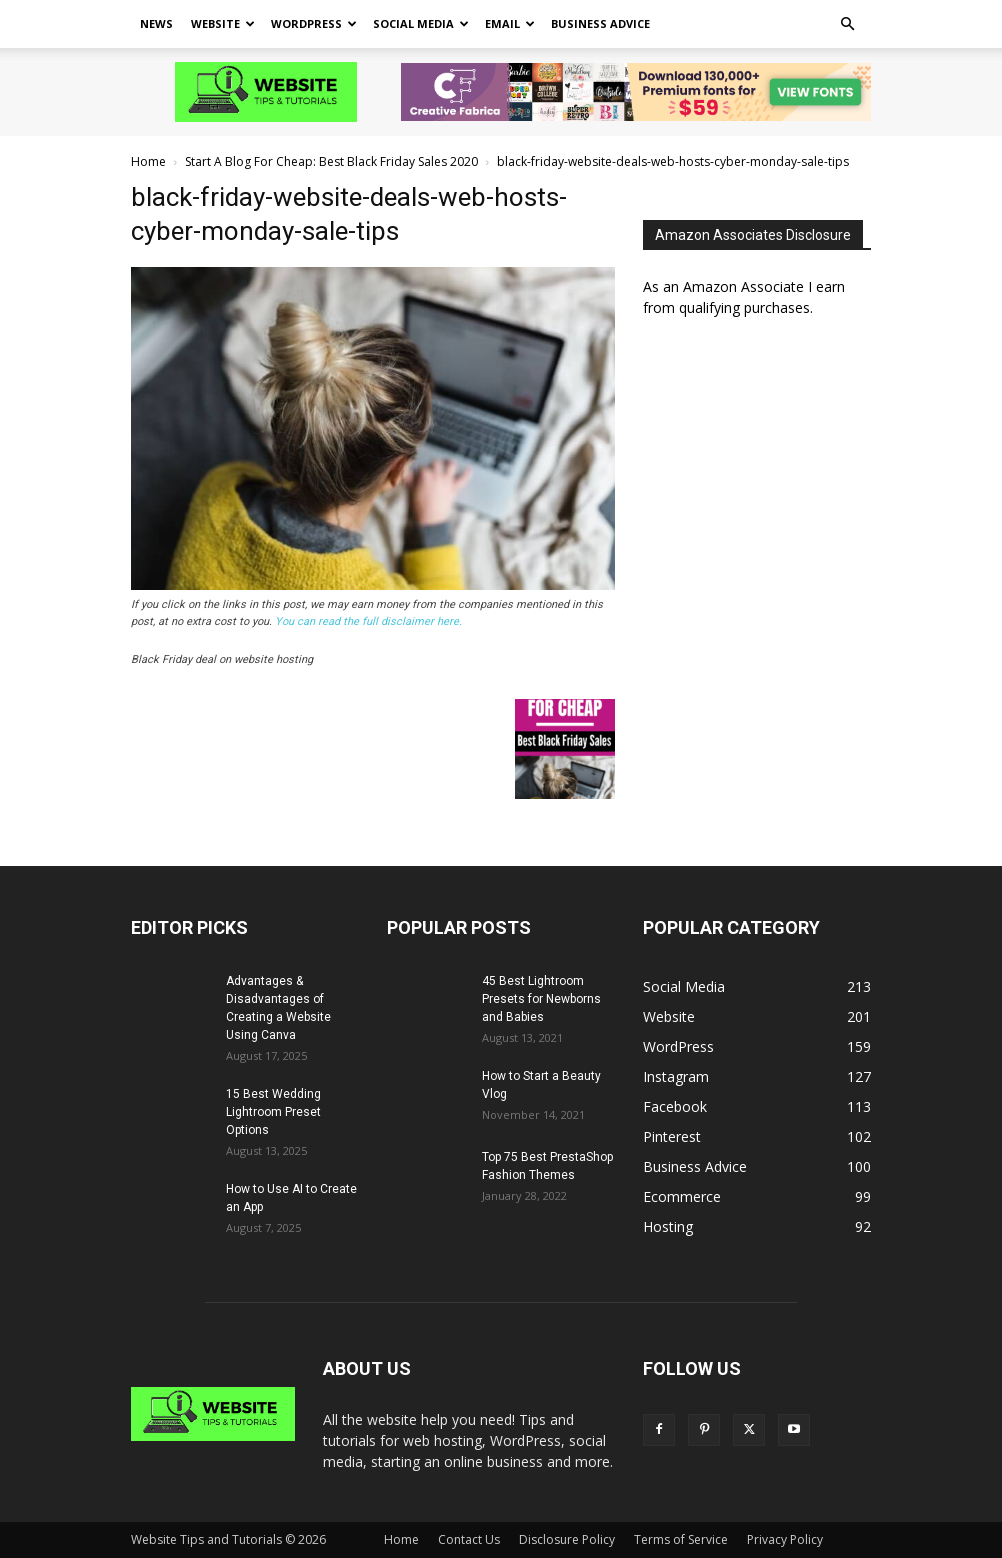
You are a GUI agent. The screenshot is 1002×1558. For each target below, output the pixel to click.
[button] (847, 24)
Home (148, 161)
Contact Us (469, 1539)
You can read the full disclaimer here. (368, 621)
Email (510, 23)
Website (223, 23)
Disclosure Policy (567, 1539)
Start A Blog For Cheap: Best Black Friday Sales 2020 (331, 161)
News (156, 23)
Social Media (421, 23)
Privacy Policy (785, 1539)
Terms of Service (681, 1539)
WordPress (314, 23)
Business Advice (600, 23)
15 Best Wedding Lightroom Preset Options (273, 1112)
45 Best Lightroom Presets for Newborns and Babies (541, 999)
